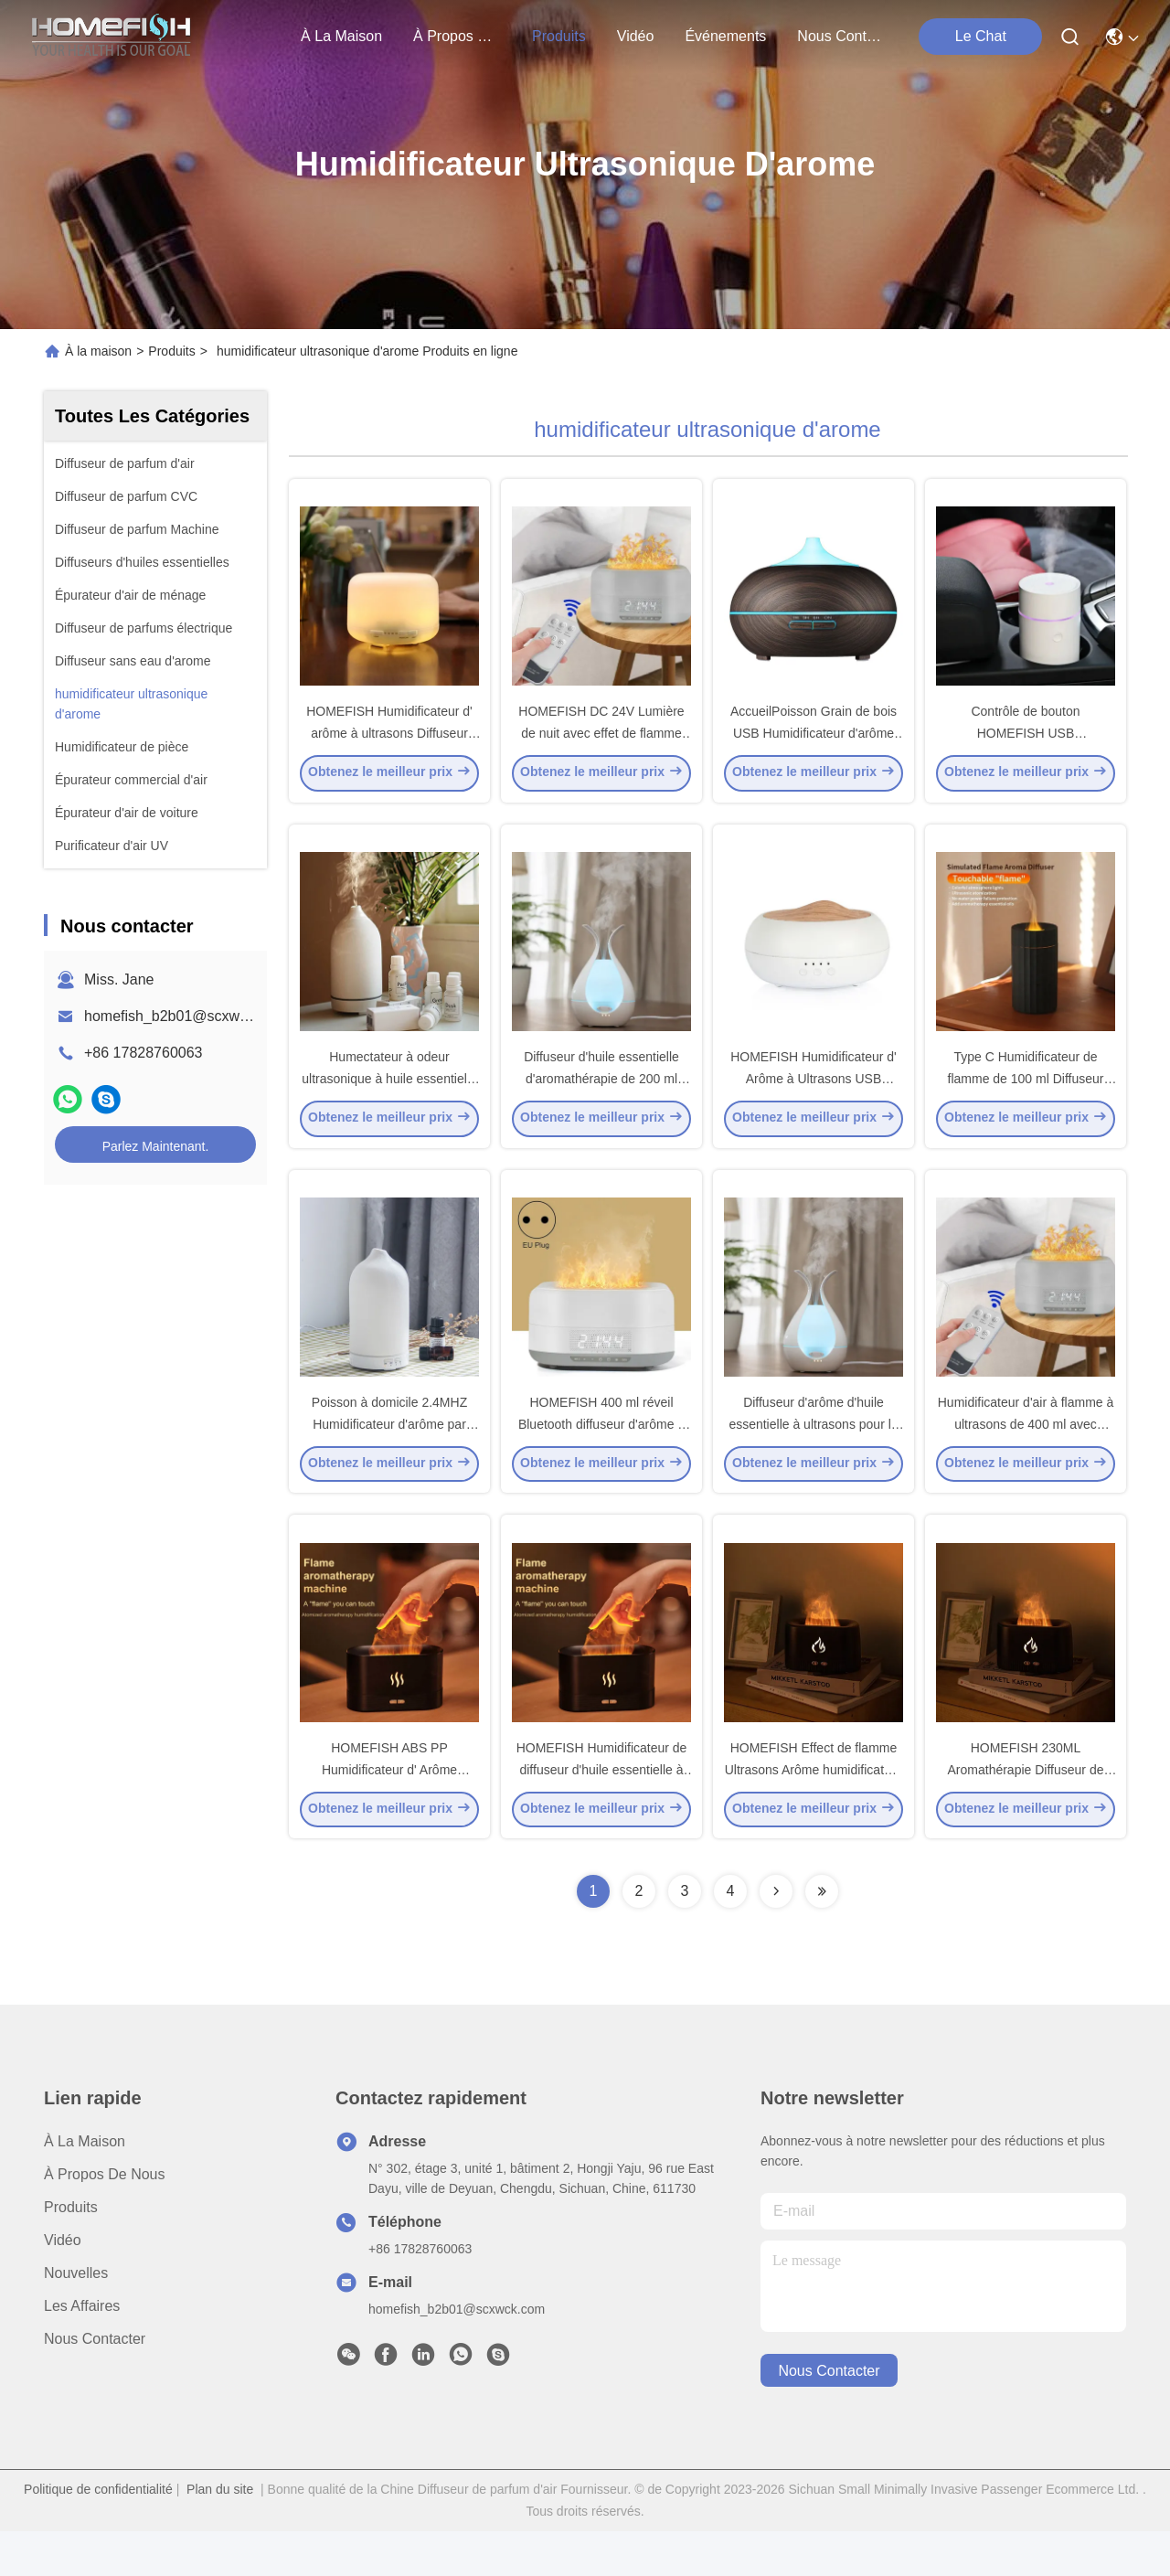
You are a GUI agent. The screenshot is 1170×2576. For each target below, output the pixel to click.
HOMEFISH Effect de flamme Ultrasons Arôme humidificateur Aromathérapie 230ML (814, 1813)
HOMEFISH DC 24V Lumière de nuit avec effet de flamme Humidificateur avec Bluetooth (601, 744)
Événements (725, 36)
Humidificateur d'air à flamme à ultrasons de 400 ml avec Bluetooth (1026, 1457)
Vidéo (62, 2285)
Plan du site (219, 2534)
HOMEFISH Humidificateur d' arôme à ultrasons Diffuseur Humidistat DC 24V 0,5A (389, 744)
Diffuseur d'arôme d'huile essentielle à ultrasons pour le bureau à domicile (813, 1457)
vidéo (635, 36)
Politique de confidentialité (98, 2534)
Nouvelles (76, 2318)
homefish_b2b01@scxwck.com (185, 1016)
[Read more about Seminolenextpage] (776, 1936)
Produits (171, 351)
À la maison (341, 36)
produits (559, 36)
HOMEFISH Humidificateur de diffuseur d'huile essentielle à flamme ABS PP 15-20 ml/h (601, 1813)
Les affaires (82, 2350)
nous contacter (841, 36)
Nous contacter (94, 2383)
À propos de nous (457, 36)
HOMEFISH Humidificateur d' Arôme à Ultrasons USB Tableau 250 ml (813, 1100)
